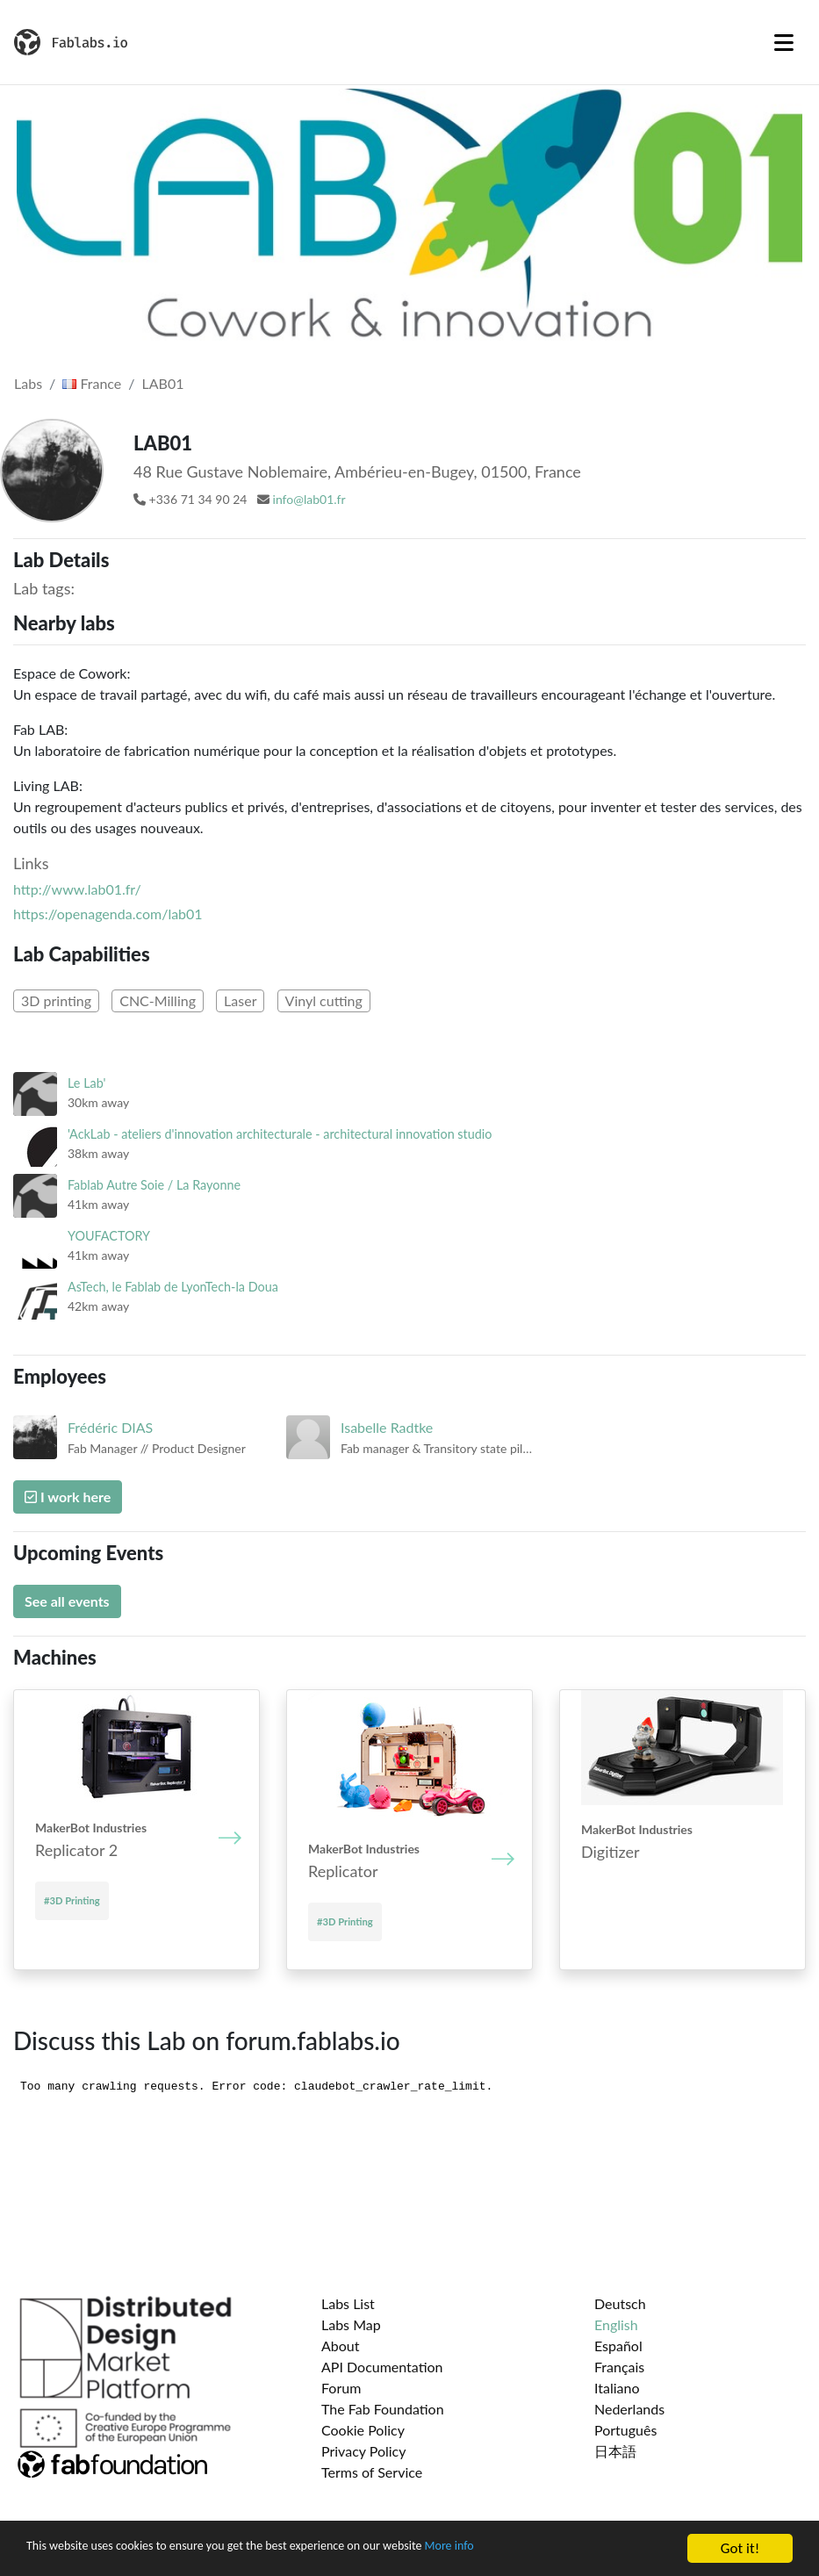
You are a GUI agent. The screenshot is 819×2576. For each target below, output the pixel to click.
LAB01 (163, 383)
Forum (341, 2387)
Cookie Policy (363, 2429)
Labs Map (351, 2324)
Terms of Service (371, 2472)
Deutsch (620, 2303)
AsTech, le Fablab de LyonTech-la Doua (173, 1286)
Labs (28, 383)
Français (619, 2366)
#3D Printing (72, 1900)
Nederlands (629, 2408)
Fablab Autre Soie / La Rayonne (154, 1184)
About (340, 2345)
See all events (67, 1601)
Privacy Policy (363, 2451)
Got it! (740, 2548)
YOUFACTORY (109, 1235)
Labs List (348, 2303)
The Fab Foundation (382, 2408)
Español (618, 2345)
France (91, 383)
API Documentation (382, 2366)
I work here (68, 1496)
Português (625, 2429)
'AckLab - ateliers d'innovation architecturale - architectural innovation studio (280, 1133)
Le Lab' (86, 1083)
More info (540, 2549)
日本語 (615, 2451)
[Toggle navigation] (784, 42)
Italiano (617, 2387)
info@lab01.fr (309, 499)
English (616, 2324)
